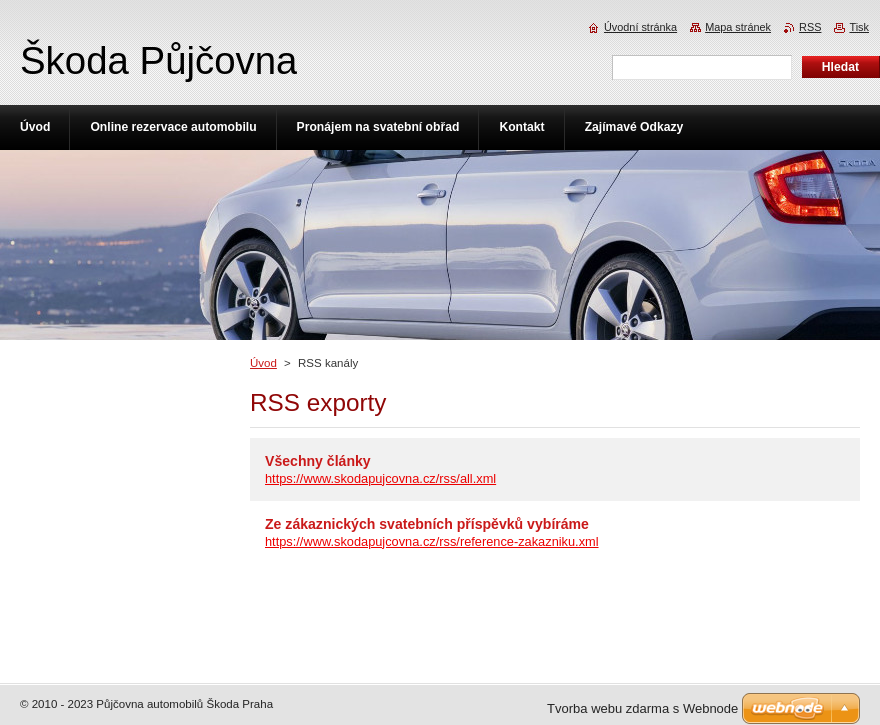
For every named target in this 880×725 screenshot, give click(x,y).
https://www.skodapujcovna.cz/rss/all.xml (380, 478)
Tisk (859, 27)
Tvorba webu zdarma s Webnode (642, 708)
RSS (810, 27)
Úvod (263, 363)
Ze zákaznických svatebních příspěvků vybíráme (427, 524)
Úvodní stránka (640, 27)
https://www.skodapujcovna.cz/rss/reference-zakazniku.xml (432, 541)
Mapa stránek (738, 27)
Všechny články (318, 461)
